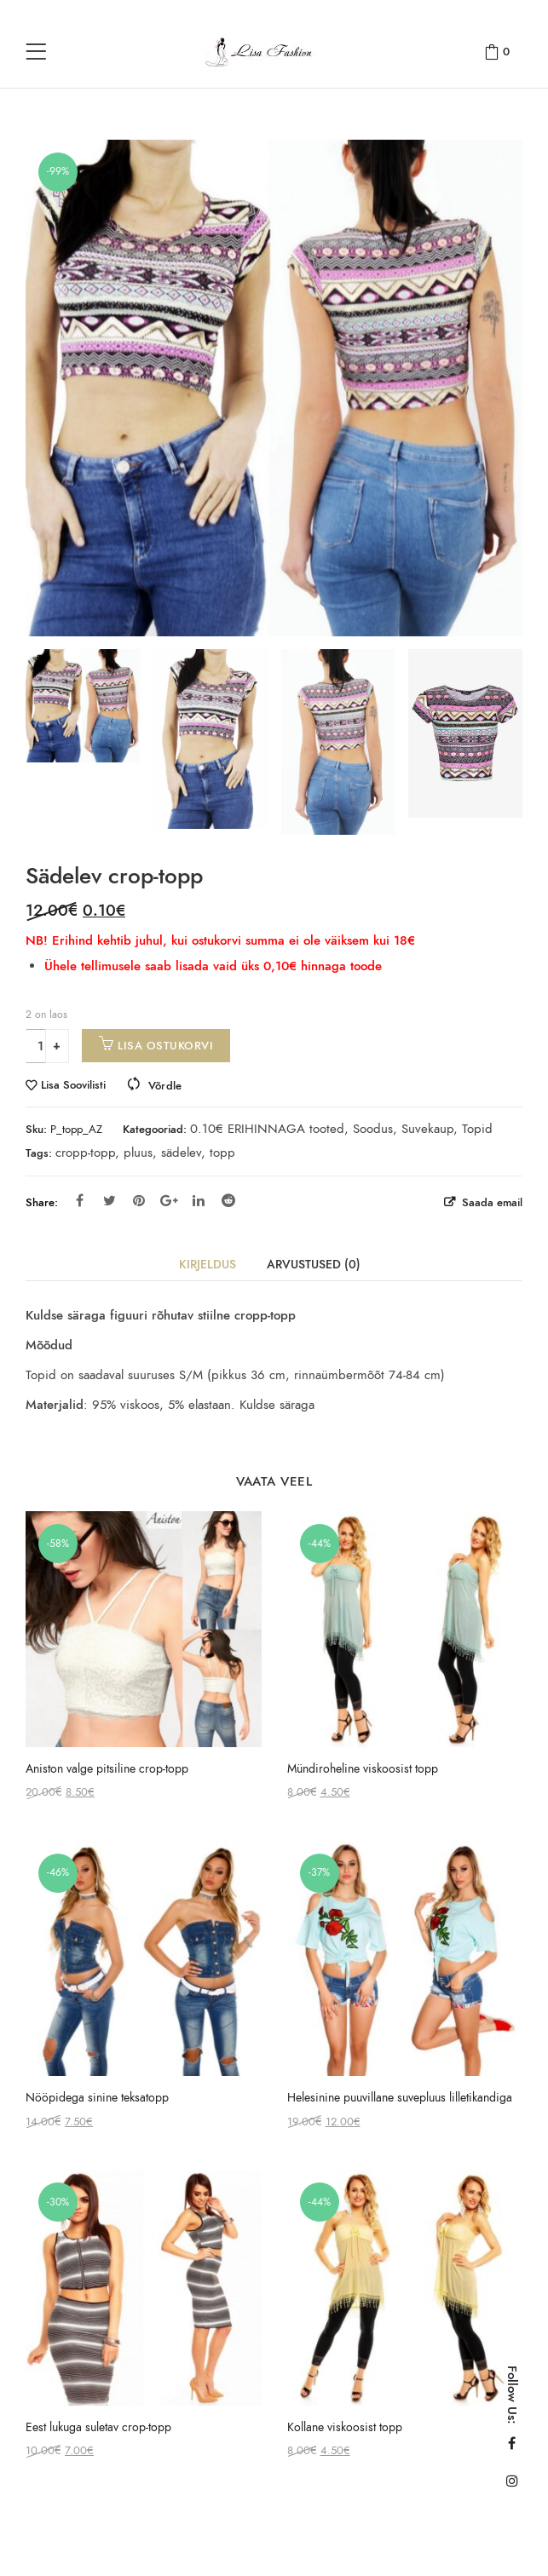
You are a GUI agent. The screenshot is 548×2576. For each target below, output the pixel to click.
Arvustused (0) (314, 1264)
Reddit (228, 1200)
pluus (138, 1152)
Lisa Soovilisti (73, 1085)
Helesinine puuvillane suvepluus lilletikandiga (399, 2098)
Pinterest (139, 1200)
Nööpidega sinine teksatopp (97, 2098)
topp (222, 1152)
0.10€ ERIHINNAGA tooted (267, 1128)
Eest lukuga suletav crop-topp (98, 2427)
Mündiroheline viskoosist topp (362, 1769)
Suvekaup (427, 1128)
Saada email (490, 1202)
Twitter (109, 1200)
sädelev (181, 1152)
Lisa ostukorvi (165, 1046)
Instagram (512, 2481)
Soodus (373, 1128)
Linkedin (199, 1200)
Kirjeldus (207, 1264)
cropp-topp (85, 1152)
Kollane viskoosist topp (344, 2427)
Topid (477, 1128)
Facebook (80, 1200)
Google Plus (169, 1200)
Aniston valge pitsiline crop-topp (107, 1769)
